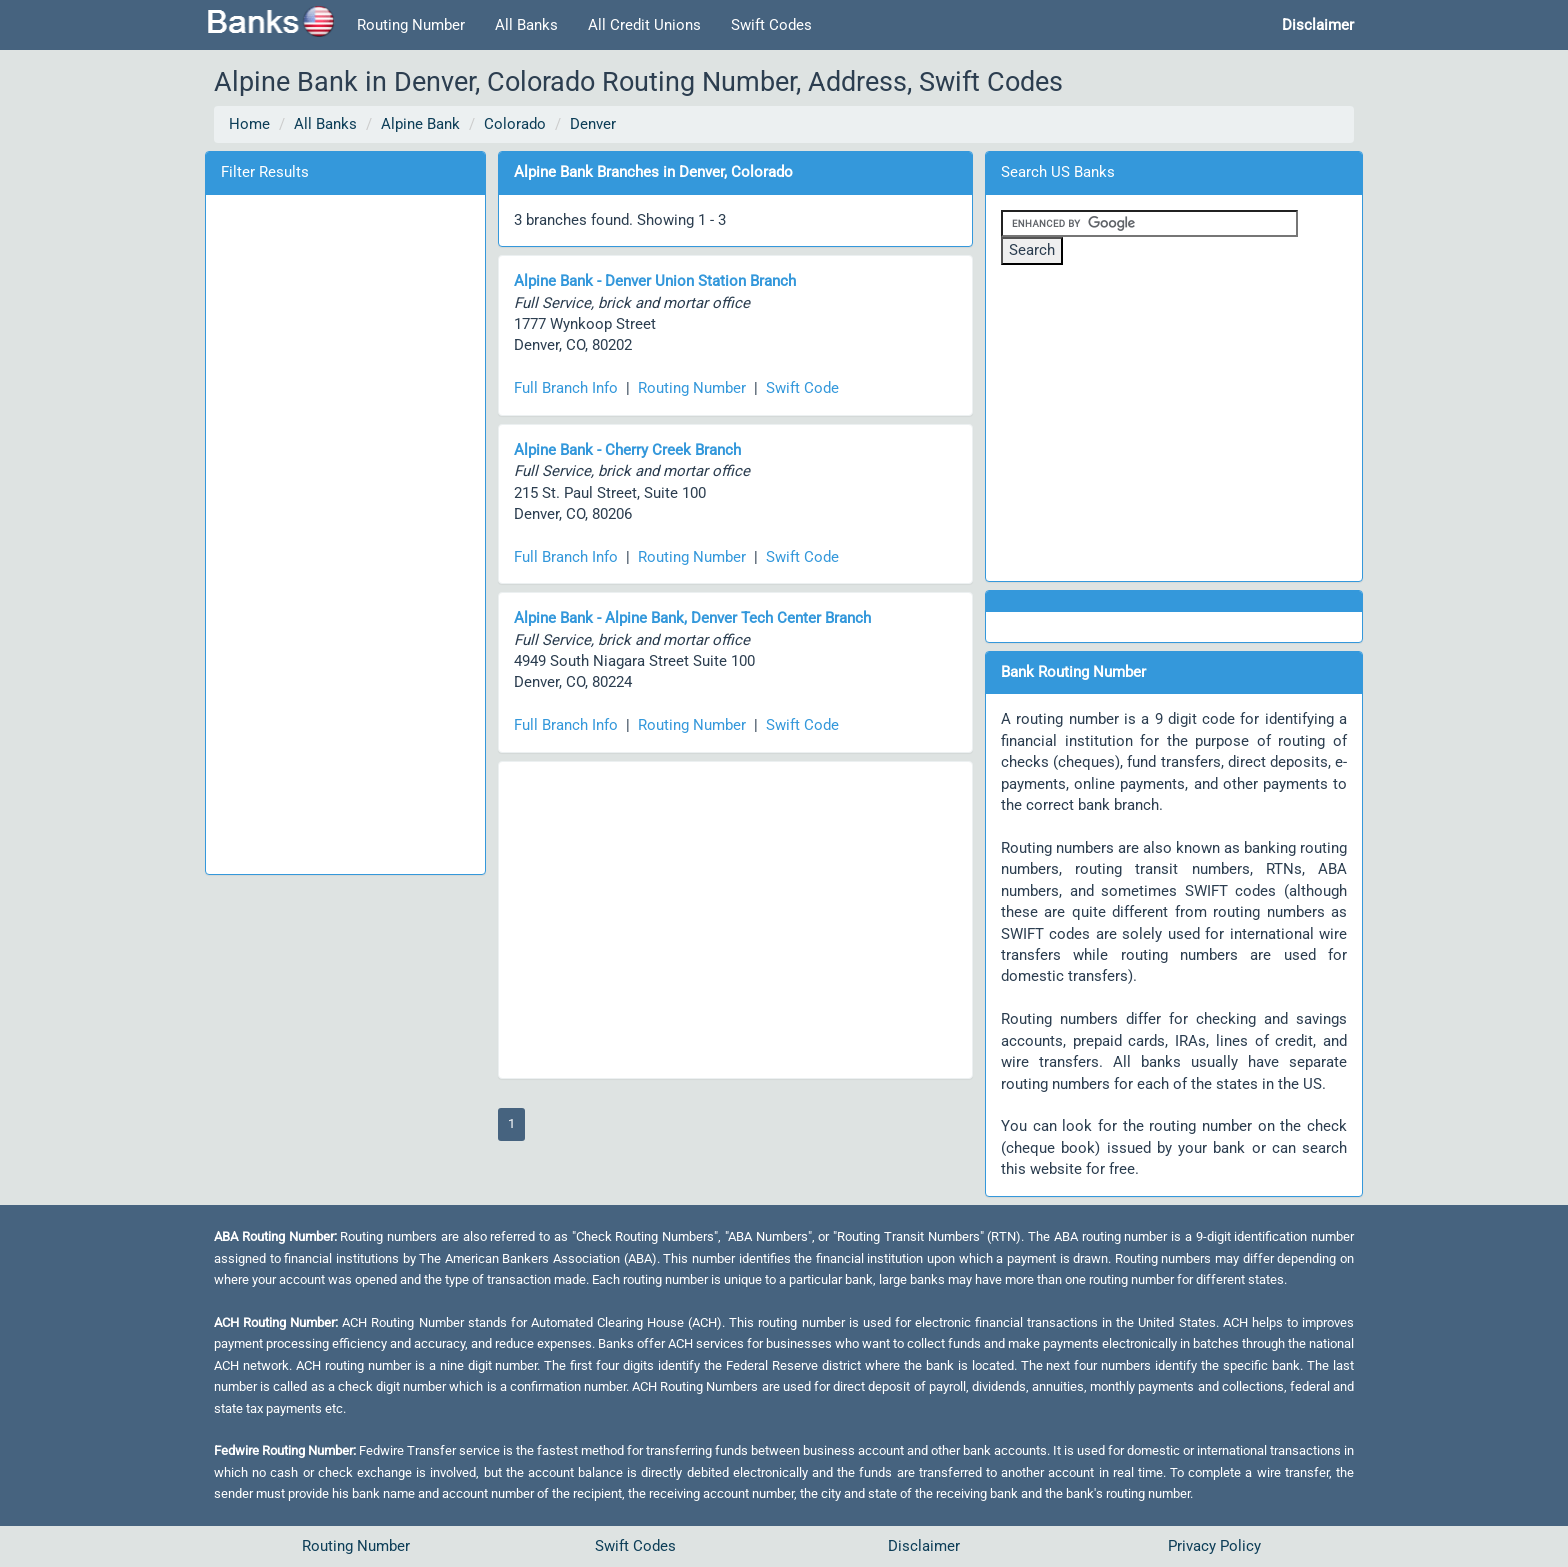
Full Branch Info (566, 388)
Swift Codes (771, 25)
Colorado (515, 124)
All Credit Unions (644, 25)
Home (249, 124)
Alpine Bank (420, 124)
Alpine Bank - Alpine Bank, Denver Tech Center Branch (692, 618)
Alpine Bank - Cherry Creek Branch (627, 450)
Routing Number (411, 25)
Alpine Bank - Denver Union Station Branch (655, 281)
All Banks (526, 25)
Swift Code (802, 388)
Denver (593, 124)
